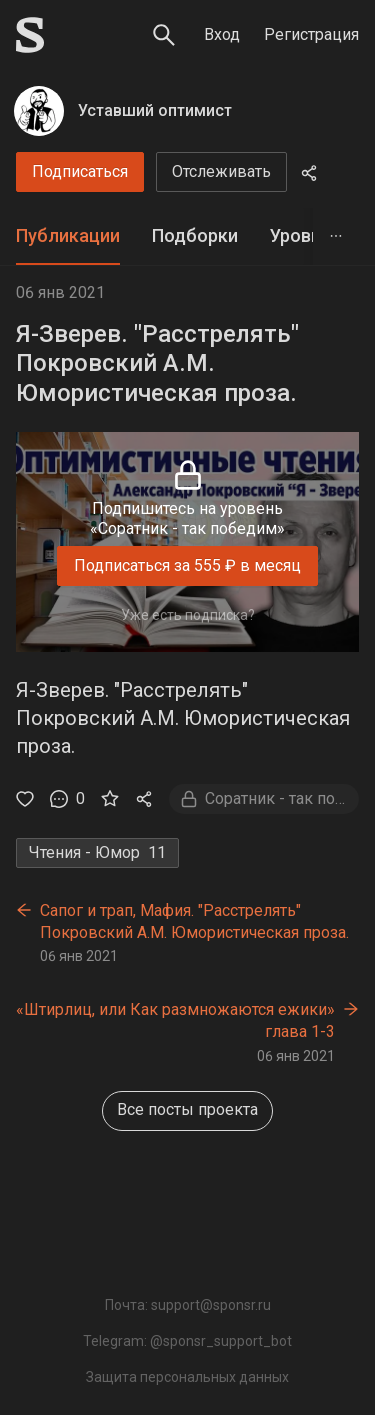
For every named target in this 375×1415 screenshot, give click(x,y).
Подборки (195, 235)
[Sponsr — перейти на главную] (30, 35)
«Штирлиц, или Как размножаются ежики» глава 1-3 (175, 1020)
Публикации (68, 235)
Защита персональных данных (187, 1377)
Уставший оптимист (155, 110)
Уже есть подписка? (188, 615)
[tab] (68, 236)
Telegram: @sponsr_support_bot (187, 1341)
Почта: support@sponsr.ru (188, 1305)
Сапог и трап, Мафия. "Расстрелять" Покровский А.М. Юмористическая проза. (194, 921)
